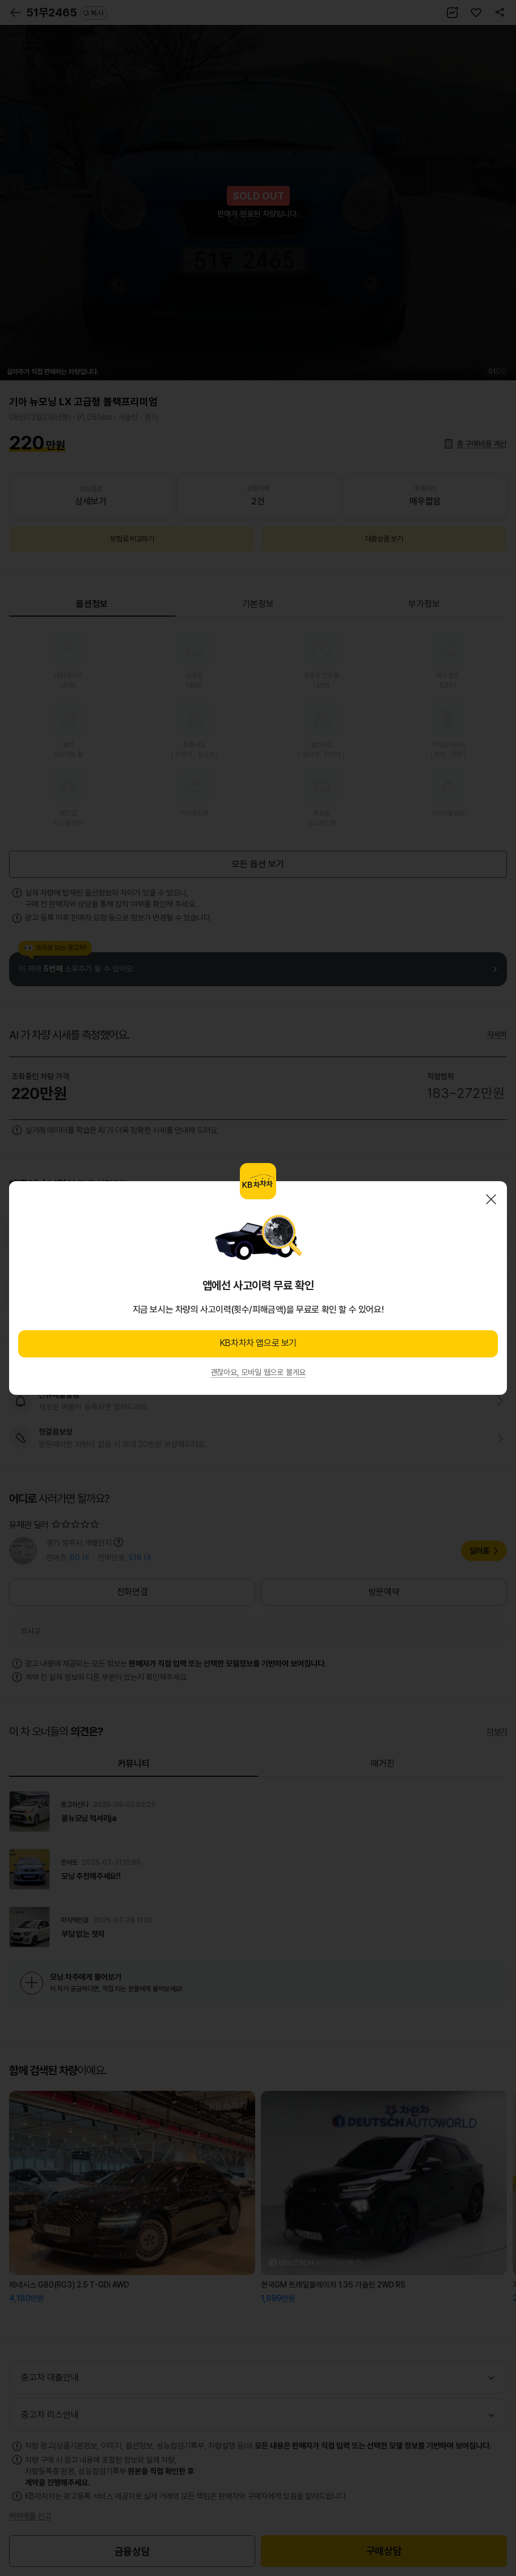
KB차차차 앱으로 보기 (258, 1343)
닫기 (491, 1199)
